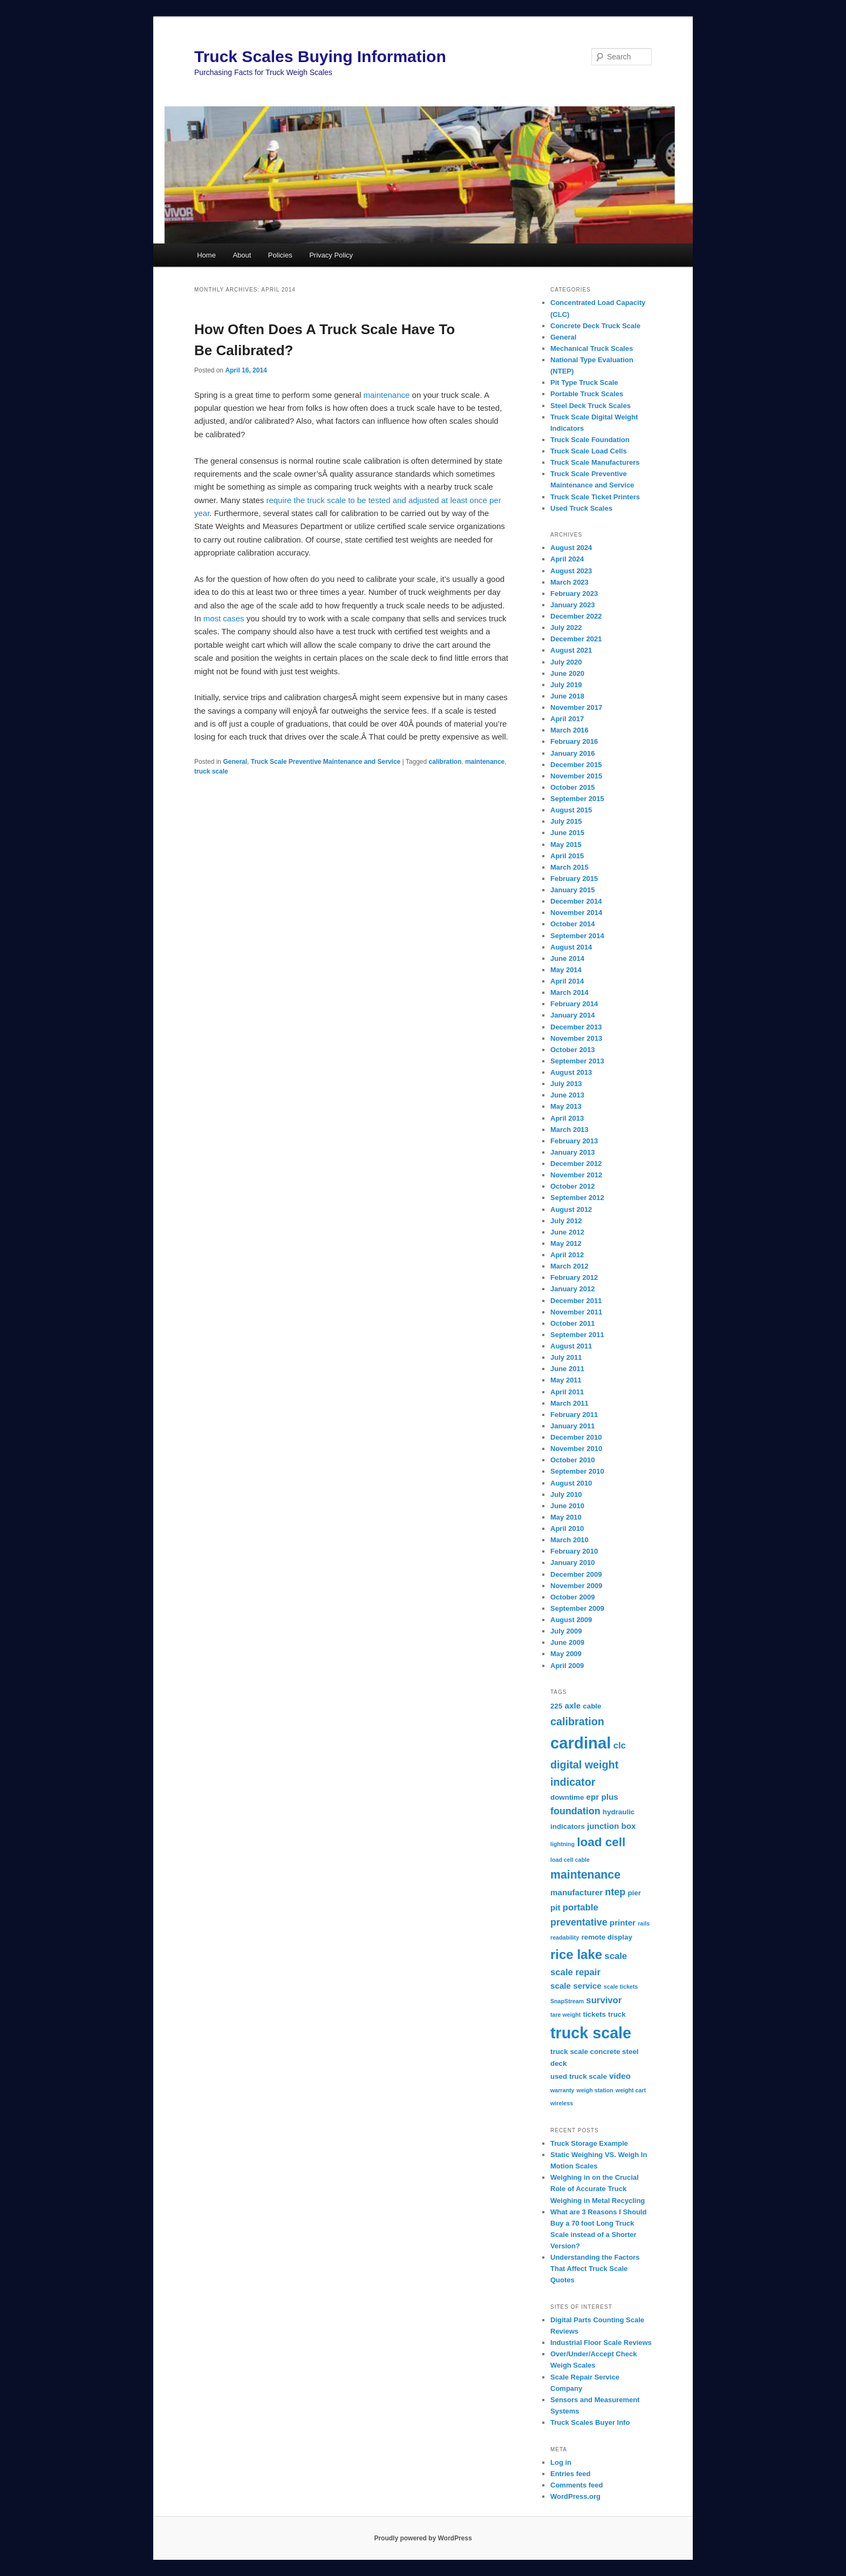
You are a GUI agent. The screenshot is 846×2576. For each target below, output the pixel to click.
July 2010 (566, 1494)
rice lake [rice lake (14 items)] (576, 1954)
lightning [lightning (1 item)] (562, 1844)
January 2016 (572, 753)
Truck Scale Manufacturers (594, 462)
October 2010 (572, 1460)
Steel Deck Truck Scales (590, 406)
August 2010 (571, 1483)
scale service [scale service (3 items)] (576, 1985)
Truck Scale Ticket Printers (595, 497)
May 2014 (566, 970)
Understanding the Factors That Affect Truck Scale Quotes (594, 2268)
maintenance (386, 394)
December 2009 (576, 1574)
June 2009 (567, 1642)
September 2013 (577, 1061)
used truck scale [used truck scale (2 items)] (578, 2076)
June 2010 (567, 1506)
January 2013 (572, 1152)
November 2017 (576, 707)
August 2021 (571, 650)
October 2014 (572, 924)
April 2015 (567, 856)
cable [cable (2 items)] (592, 1706)
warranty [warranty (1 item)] (562, 2090)
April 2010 (567, 1528)
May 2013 (566, 1106)
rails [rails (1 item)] (644, 1923)
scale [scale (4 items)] (615, 1956)
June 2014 (567, 958)
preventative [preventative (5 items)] (579, 1922)
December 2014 (576, 901)
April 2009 (567, 1666)
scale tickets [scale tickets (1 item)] (621, 1986)
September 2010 (577, 1471)
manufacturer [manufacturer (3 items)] (576, 1892)
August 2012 (571, 1209)
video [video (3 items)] (620, 2075)
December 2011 (576, 1301)
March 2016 (569, 730)
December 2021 (576, 639)
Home (206, 255)
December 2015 (576, 765)
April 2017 (567, 719)
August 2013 (571, 1072)
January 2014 (572, 1015)
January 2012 (572, 1289)
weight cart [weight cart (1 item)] (631, 2090)
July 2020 (566, 662)
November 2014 (576, 913)
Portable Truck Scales (586, 394)
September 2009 (577, 1608)
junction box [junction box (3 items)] (611, 1826)
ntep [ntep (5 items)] (615, 1892)
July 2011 (566, 1357)
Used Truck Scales (581, 508)
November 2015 (576, 776)
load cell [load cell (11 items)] (601, 1842)
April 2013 (567, 1118)
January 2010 (572, 1562)
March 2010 (569, 1540)
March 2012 (569, 1266)
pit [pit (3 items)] (555, 1907)
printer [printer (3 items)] (623, 1922)
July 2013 (566, 1084)
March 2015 (569, 867)
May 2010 (566, 1517)
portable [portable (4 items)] (580, 1907)
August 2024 (571, 548)
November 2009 (576, 1586)
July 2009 (566, 1631)
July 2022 (566, 627)
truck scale (211, 771)
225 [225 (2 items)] (556, 1706)
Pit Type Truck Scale (584, 382)
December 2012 (576, 1164)
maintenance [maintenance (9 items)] (585, 1874)
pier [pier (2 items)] (634, 1893)
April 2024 (567, 559)
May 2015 (566, 844)
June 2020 (567, 673)
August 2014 (571, 947)
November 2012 (576, 1175)
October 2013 (572, 1050)
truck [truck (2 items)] (617, 2014)
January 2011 (572, 1426)
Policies (280, 255)
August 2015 (571, 810)
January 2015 (572, 890)
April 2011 (567, 1392)
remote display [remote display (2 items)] (606, 1937)
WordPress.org (575, 2496)
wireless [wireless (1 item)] (561, 2103)
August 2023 (571, 571)
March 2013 (569, 1130)
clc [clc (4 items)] (619, 1745)
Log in (560, 2462)
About (242, 255)
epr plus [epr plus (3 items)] (602, 1796)
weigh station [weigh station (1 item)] (595, 2090)
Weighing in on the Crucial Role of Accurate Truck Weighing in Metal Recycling (597, 2188)
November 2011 (576, 1312)
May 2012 (566, 1243)
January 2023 (572, 605)
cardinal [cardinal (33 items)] (580, 1743)
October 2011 (572, 1323)
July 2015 (566, 821)
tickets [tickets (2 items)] (594, 2014)
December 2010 (576, 1437)
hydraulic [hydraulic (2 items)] (618, 1812)
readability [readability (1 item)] (564, 1937)
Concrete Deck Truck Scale (595, 326)
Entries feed (570, 2474)
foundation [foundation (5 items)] (575, 1811)
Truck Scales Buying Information (320, 56)
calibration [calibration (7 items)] (577, 1721)
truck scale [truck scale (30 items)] (590, 2033)
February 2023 (574, 593)
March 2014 (569, 992)
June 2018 (567, 696)
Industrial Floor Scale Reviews (601, 2342)
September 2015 (577, 799)
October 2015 (572, 787)
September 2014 (577, 936)
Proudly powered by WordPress (423, 2538)
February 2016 (574, 741)
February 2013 (574, 1141)
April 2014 (567, 981)
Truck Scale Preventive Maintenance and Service (325, 761)
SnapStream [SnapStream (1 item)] (567, 2001)
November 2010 (576, 1449)
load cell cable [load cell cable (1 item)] (570, 1859)
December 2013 (576, 1027)
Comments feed (576, 2485)
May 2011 (566, 1380)
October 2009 (572, 1597)
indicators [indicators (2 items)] (567, 1826)
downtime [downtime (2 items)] (567, 1797)
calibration (445, 761)
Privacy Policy (331, 255)
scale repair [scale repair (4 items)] (575, 1972)
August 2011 (571, 1346)
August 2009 (571, 1620)
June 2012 (567, 1232)
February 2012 (574, 1277)
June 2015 (567, 833)
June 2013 (567, 1095)
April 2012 (567, 1255)
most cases (223, 618)
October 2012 (572, 1186)
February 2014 (574, 1004)
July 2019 (566, 685)
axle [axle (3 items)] (573, 1705)
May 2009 (566, 1654)
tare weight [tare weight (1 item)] (565, 2014)
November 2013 (576, 1038)
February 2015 (574, 879)
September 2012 (577, 1198)
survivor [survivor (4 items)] (604, 2000)
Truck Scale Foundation (590, 440)
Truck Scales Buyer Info (590, 2422)
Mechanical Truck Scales (591, 348)
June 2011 (567, 1369)
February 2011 (574, 1415)
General (235, 761)
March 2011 (569, 1403)
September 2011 (577, 1335)
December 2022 (576, 616)
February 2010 (574, 1551)
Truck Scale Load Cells (588, 451)
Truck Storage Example (589, 2143)
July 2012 (566, 1221)
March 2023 (569, 582)
